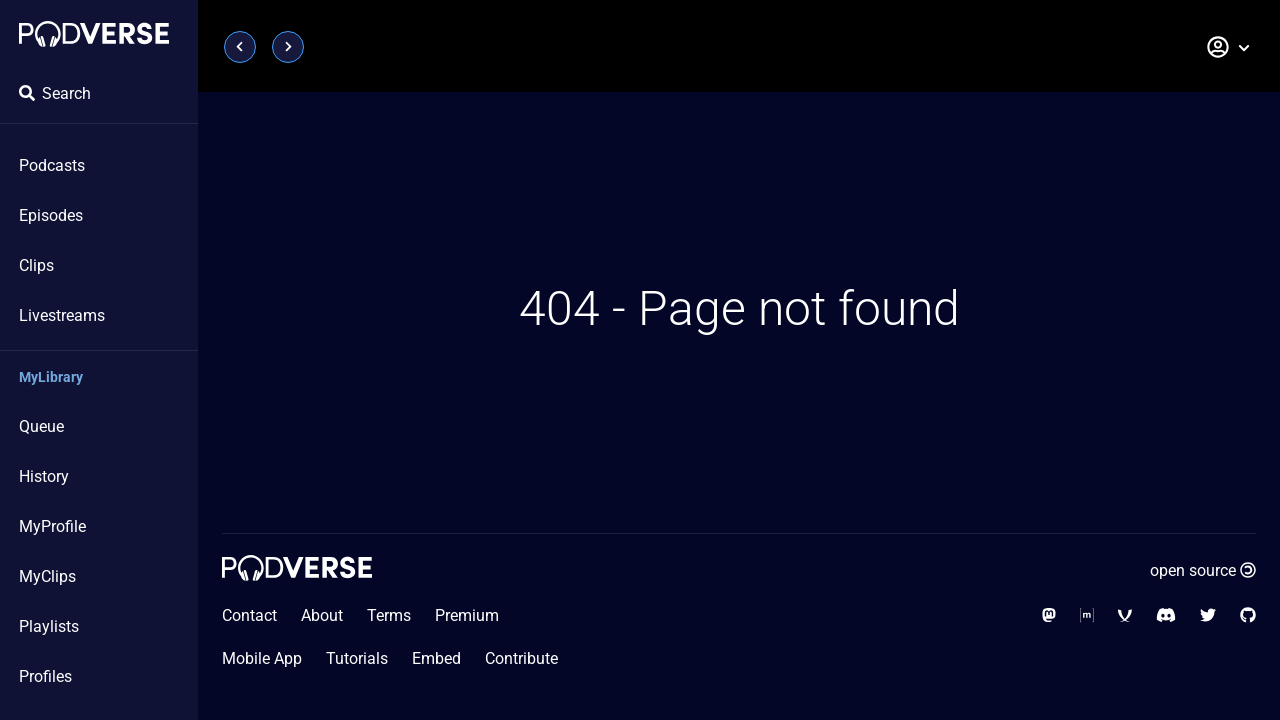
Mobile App (262, 658)
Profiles (45, 676)
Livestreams (62, 315)
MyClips (47, 576)
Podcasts (52, 165)
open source (1203, 570)
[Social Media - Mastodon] (1049, 615)
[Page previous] (240, 47)
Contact (249, 615)
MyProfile (52, 526)
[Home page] (94, 34)
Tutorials (357, 658)
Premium (467, 615)
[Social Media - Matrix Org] (1087, 615)
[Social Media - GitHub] (1248, 615)
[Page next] (288, 47)
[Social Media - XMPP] (1125, 615)
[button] (1229, 47)
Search (55, 93)
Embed (436, 658)
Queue (41, 426)
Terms (389, 615)
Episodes (51, 215)
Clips (36, 265)
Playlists (49, 626)
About (322, 615)
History (44, 476)
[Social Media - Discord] (1166, 615)
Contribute (521, 658)
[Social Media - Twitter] (1208, 615)
